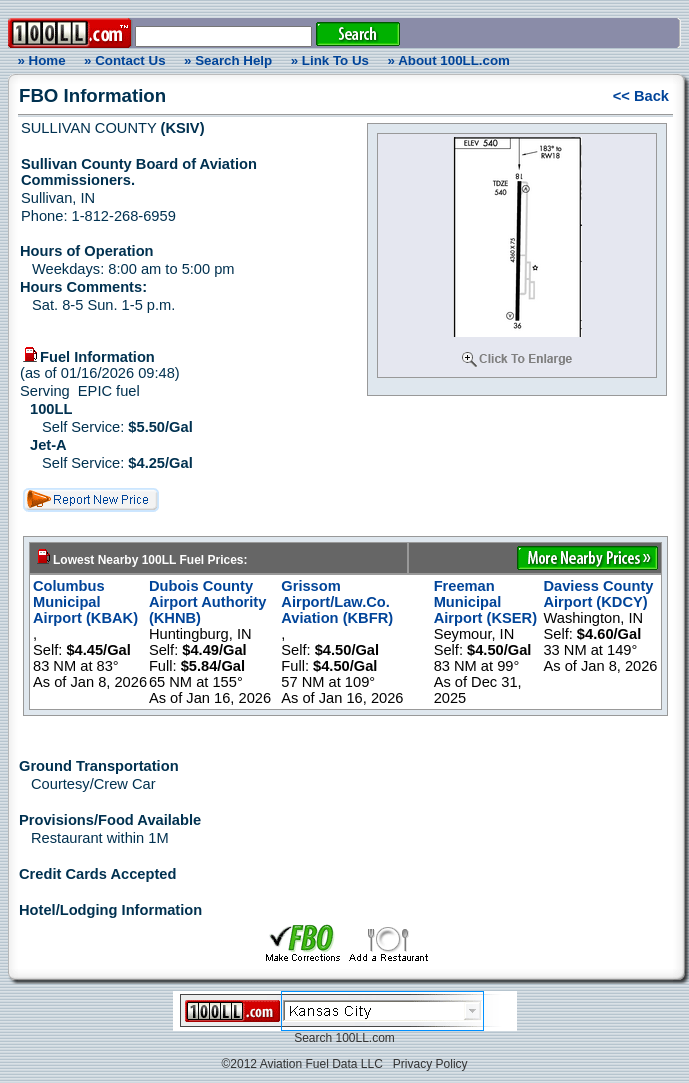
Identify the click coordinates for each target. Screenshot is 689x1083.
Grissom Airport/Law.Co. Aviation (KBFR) (337, 602)
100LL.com (364, 1038)
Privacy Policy (430, 1064)
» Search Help (228, 60)
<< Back (641, 96)
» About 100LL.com (449, 60)
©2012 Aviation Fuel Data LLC (301, 1064)
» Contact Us (124, 60)
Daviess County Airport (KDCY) (598, 594)
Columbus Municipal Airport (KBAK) (85, 602)
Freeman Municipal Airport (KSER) (485, 602)
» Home (38, 60)
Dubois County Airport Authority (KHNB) (208, 602)
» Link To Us (330, 60)
